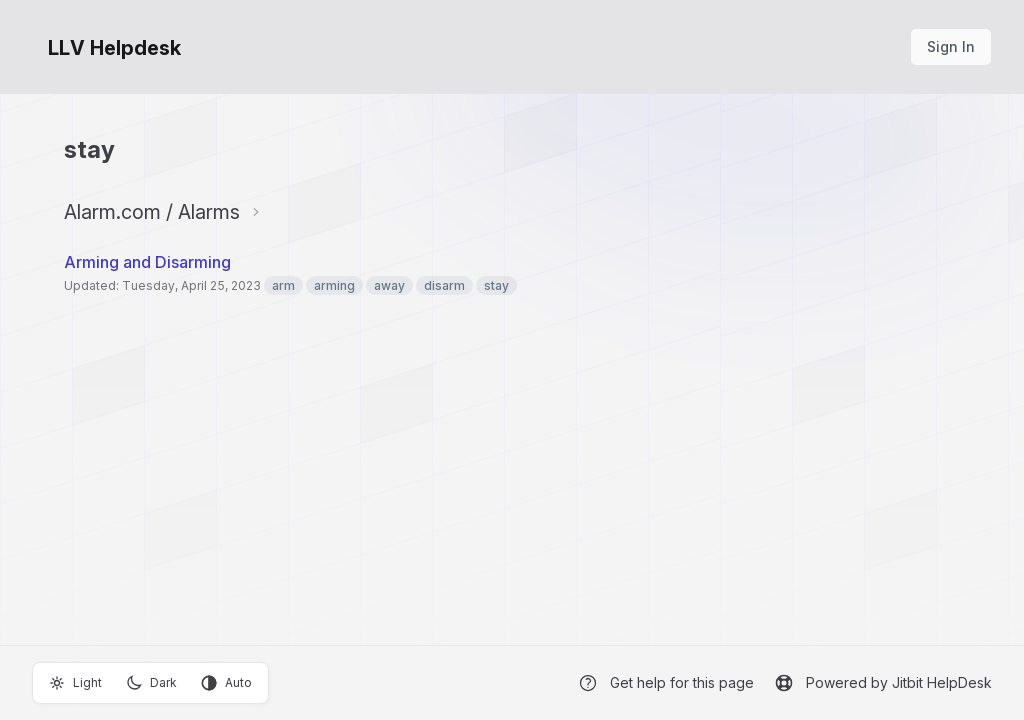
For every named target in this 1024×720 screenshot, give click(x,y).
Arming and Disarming (147, 262)
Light (75, 683)
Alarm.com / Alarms (152, 212)
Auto (226, 683)
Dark (151, 683)
